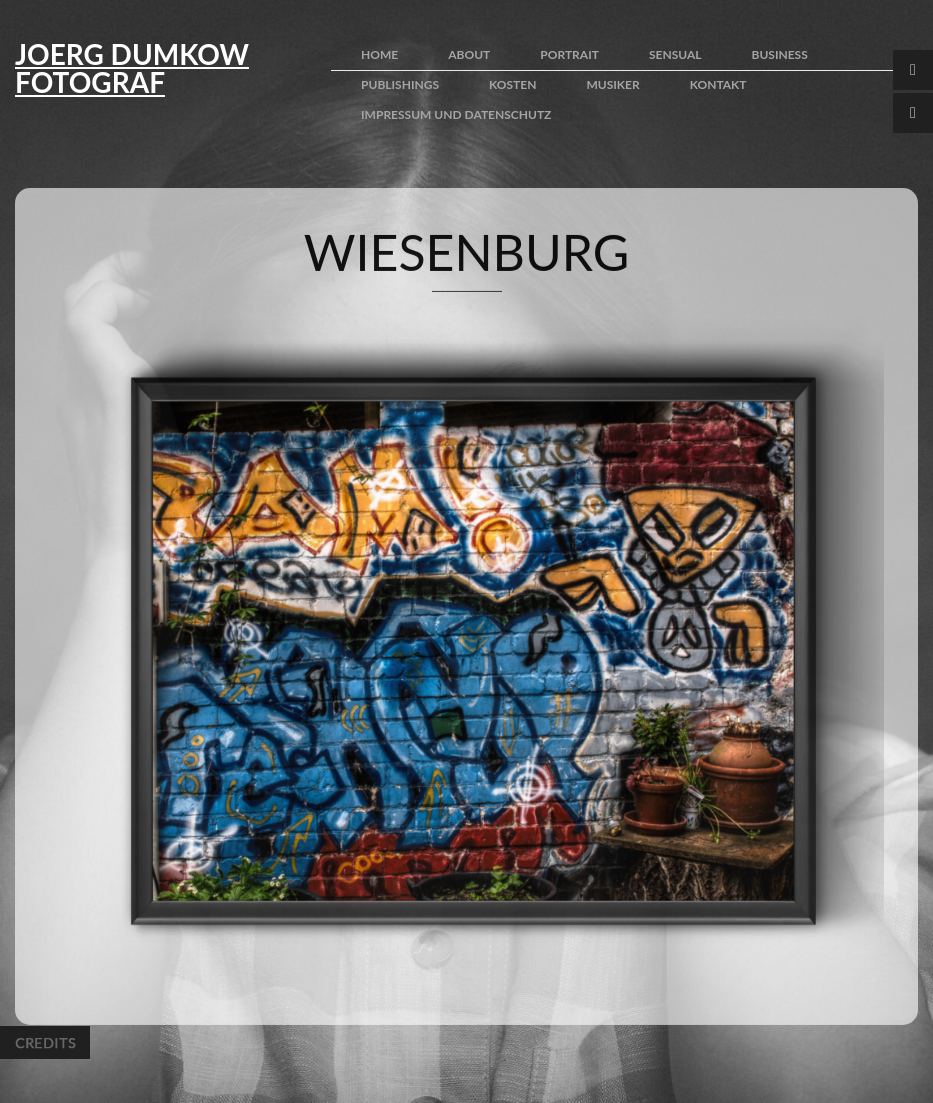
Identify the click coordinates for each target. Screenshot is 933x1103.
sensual (675, 54)
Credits (45, 1042)
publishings (400, 84)
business (780, 54)
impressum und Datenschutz (456, 114)
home (379, 54)
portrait (569, 54)
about (469, 54)
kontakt (718, 84)
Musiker (612, 84)
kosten (512, 84)
